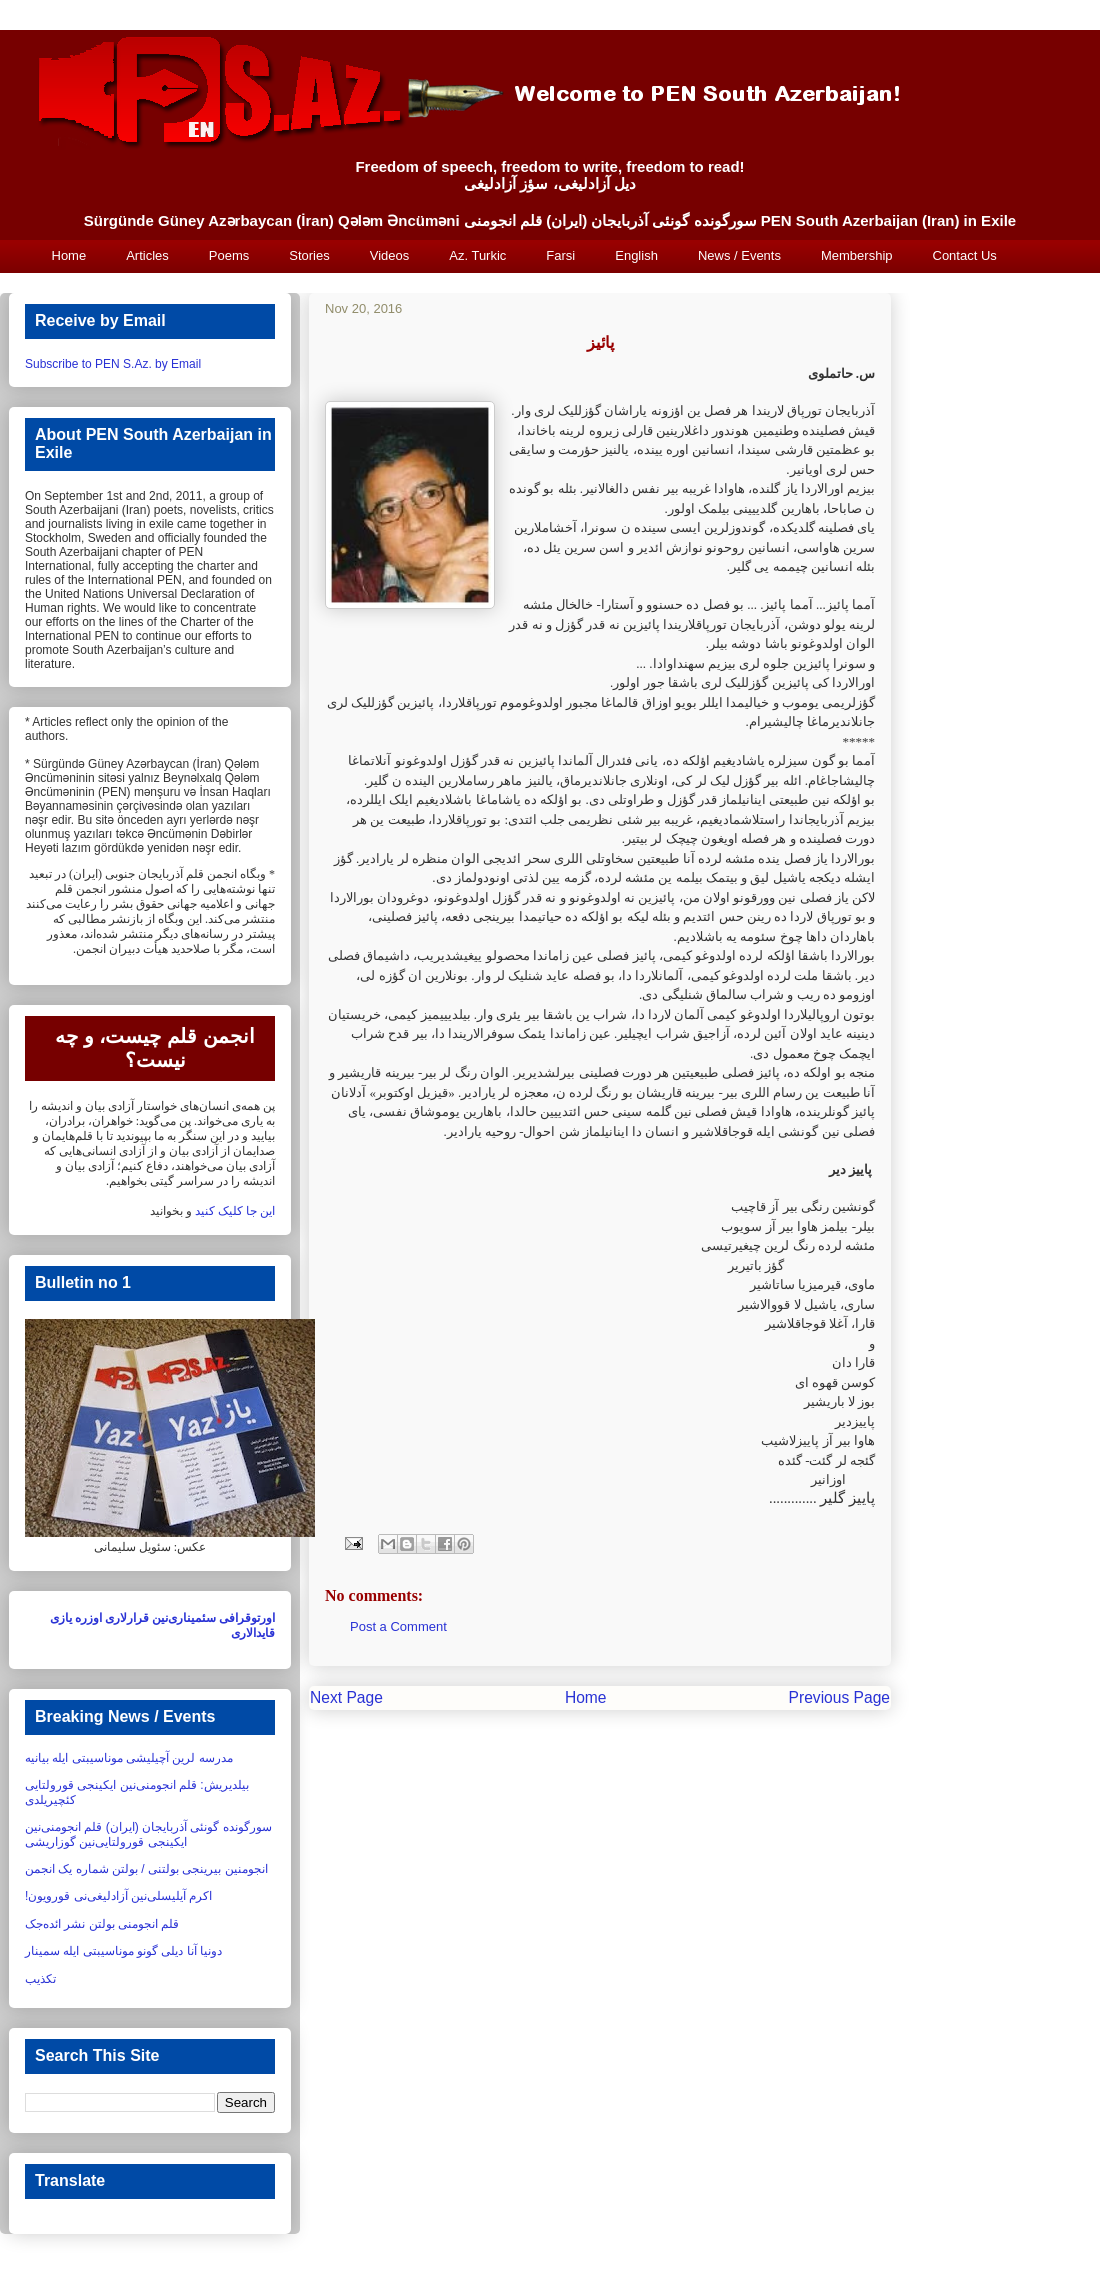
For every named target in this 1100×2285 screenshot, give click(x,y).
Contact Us (965, 255)
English (636, 255)
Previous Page (839, 1697)
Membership (857, 255)
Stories (309, 255)
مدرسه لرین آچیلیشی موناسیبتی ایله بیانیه (129, 1758)
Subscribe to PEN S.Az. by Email (113, 364)
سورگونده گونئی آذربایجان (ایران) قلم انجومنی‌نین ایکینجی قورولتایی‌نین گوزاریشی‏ (148, 1834)
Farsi (560, 255)
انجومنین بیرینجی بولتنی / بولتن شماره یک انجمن (146, 1869)
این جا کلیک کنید (235, 1211)
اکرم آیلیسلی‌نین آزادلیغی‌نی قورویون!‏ (118, 1896)
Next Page (346, 1697)
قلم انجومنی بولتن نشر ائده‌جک (102, 1924)
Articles (147, 255)
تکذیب (40, 1979)
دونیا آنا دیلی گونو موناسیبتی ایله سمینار (123, 1951)
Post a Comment (398, 1626)
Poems (229, 255)
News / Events (739, 255)
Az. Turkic (477, 255)
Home (69, 255)
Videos (390, 255)
